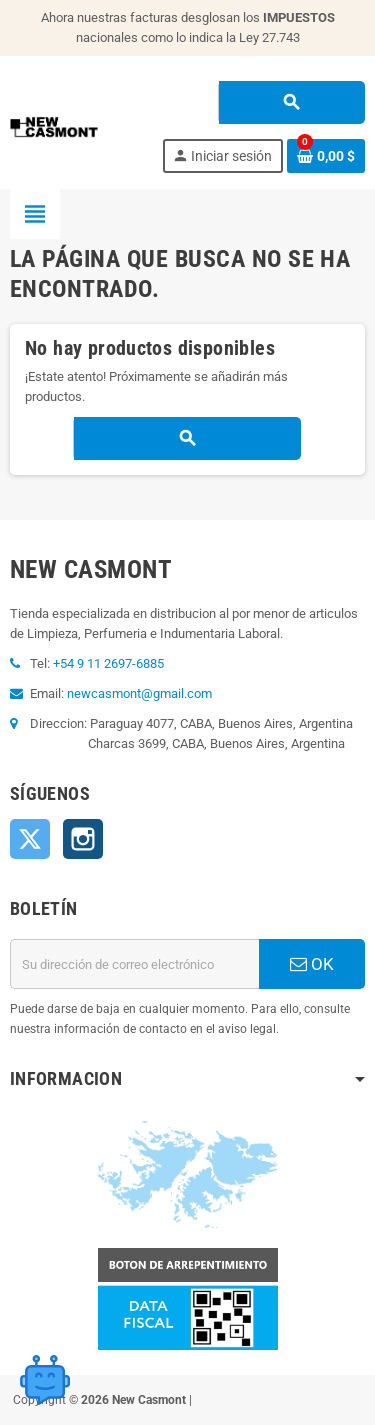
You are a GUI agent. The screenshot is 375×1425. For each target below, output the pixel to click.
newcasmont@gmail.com (139, 693)
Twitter (30, 839)
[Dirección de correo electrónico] (134, 964)
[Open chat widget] (45, 1380)
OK (312, 964)
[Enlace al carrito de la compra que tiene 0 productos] (326, 156)
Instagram (83, 839)
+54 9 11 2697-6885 (108, 663)
